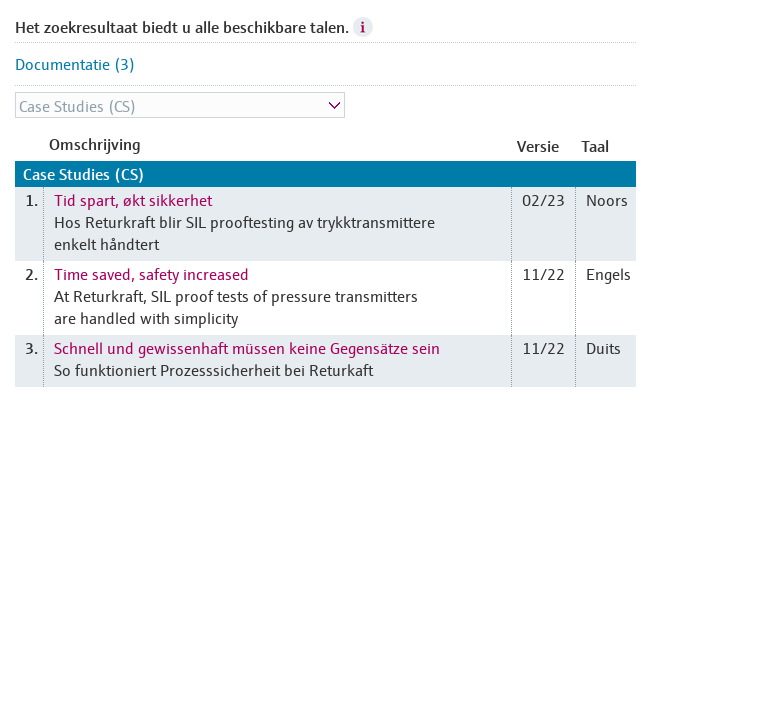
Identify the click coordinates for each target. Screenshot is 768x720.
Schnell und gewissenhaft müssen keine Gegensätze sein (247, 347)
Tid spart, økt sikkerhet (133, 199)
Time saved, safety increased (151, 273)
